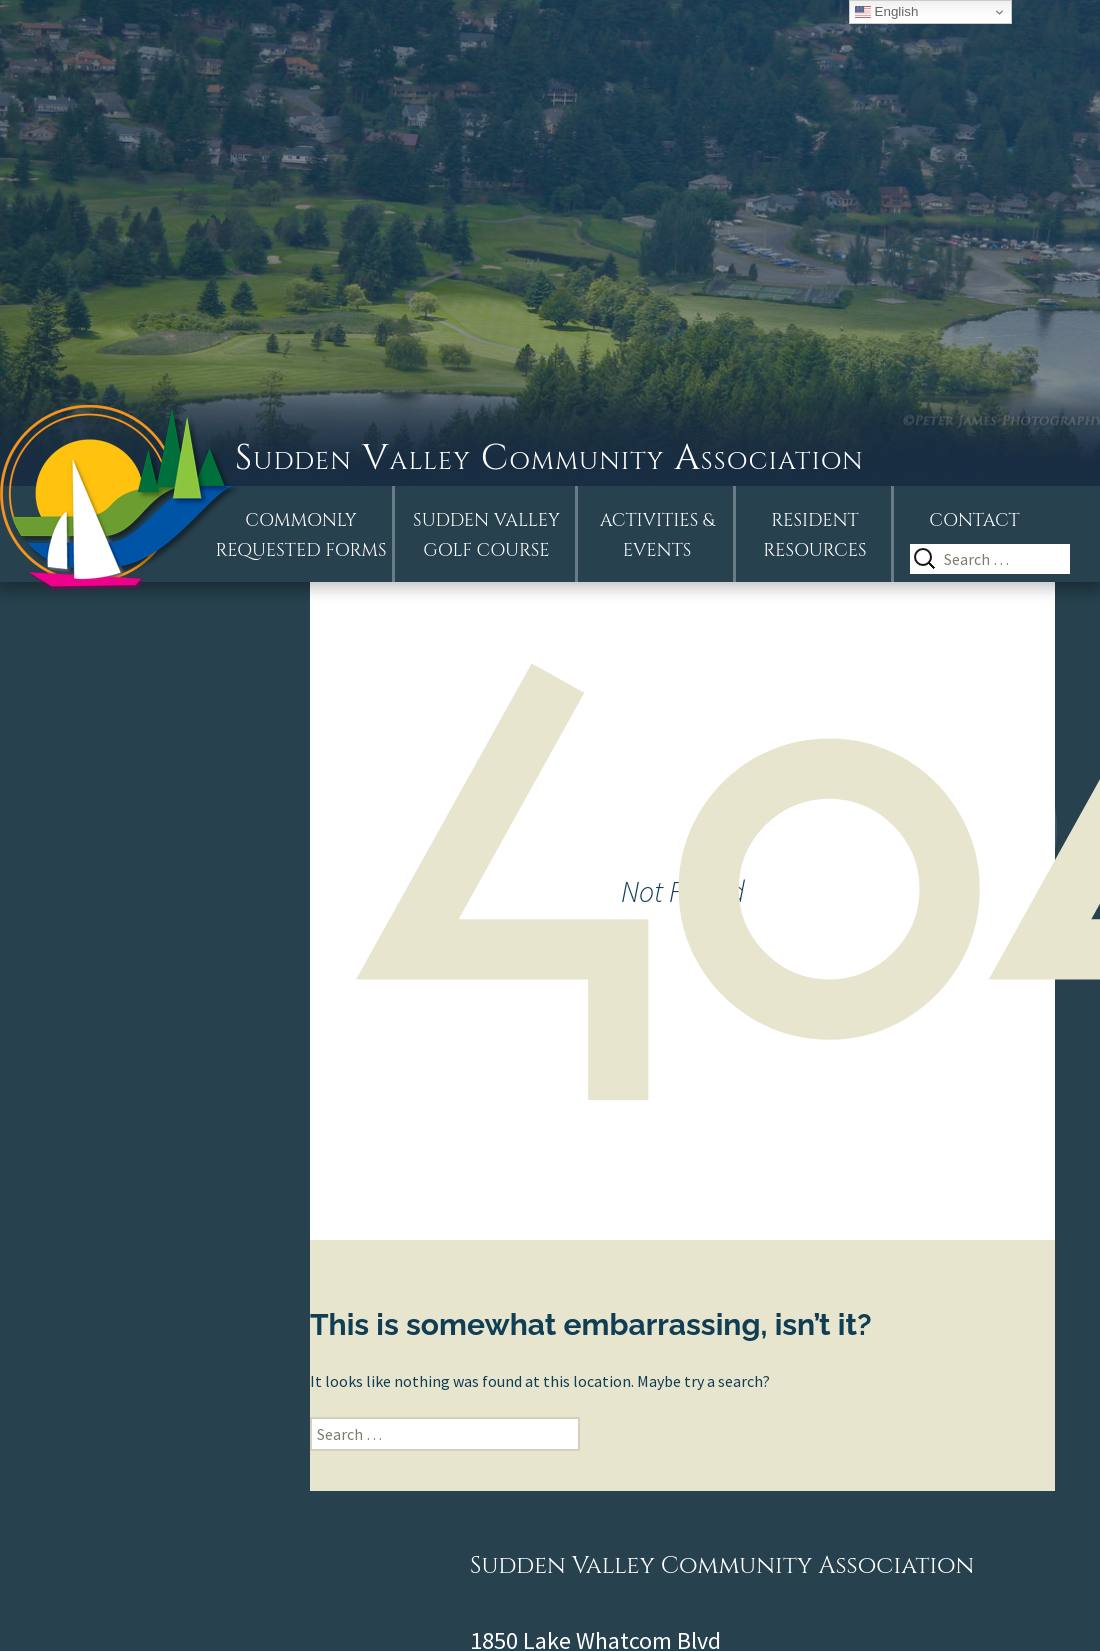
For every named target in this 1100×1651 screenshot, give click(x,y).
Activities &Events (657, 535)
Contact (974, 520)
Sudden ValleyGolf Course (486, 535)
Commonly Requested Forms (301, 535)
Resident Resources (814, 535)
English (886, 12)
